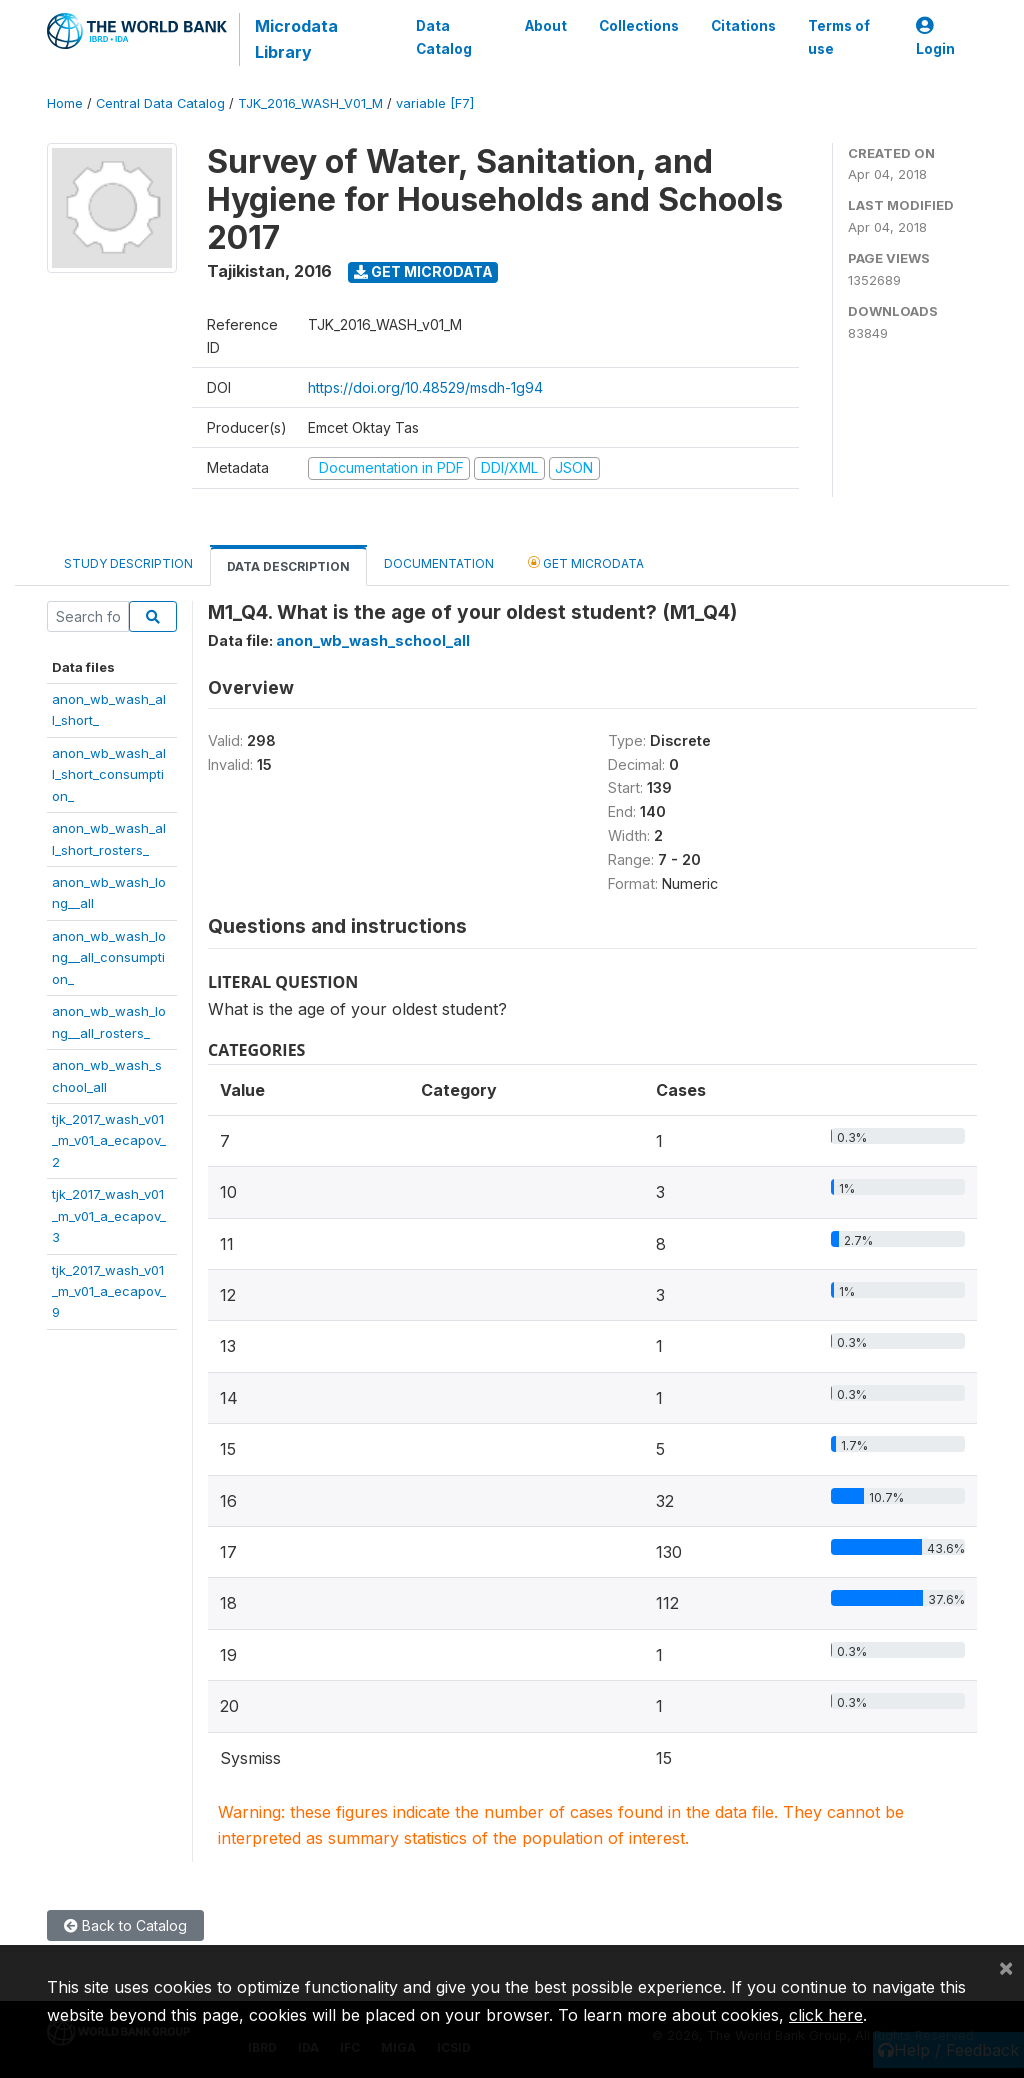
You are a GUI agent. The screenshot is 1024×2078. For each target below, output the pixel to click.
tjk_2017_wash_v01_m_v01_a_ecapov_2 (109, 1140)
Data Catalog (443, 37)
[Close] (1006, 1967)
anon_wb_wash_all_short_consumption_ (109, 774)
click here (826, 2015)
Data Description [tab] (288, 566)
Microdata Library (296, 39)
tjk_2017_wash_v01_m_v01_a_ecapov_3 (109, 1215)
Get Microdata (423, 271)
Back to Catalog (125, 1925)
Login (935, 37)
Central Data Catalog (160, 103)
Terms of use (839, 37)
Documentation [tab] (439, 563)
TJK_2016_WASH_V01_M (310, 103)
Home (65, 103)
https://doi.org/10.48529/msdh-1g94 (425, 387)
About (546, 26)
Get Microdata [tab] (586, 562)
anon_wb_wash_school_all (373, 640)
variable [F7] (435, 103)
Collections (639, 26)
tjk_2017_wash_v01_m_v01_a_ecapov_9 (109, 1291)
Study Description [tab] (128, 563)
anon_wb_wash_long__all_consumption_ (109, 957)
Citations (743, 26)
